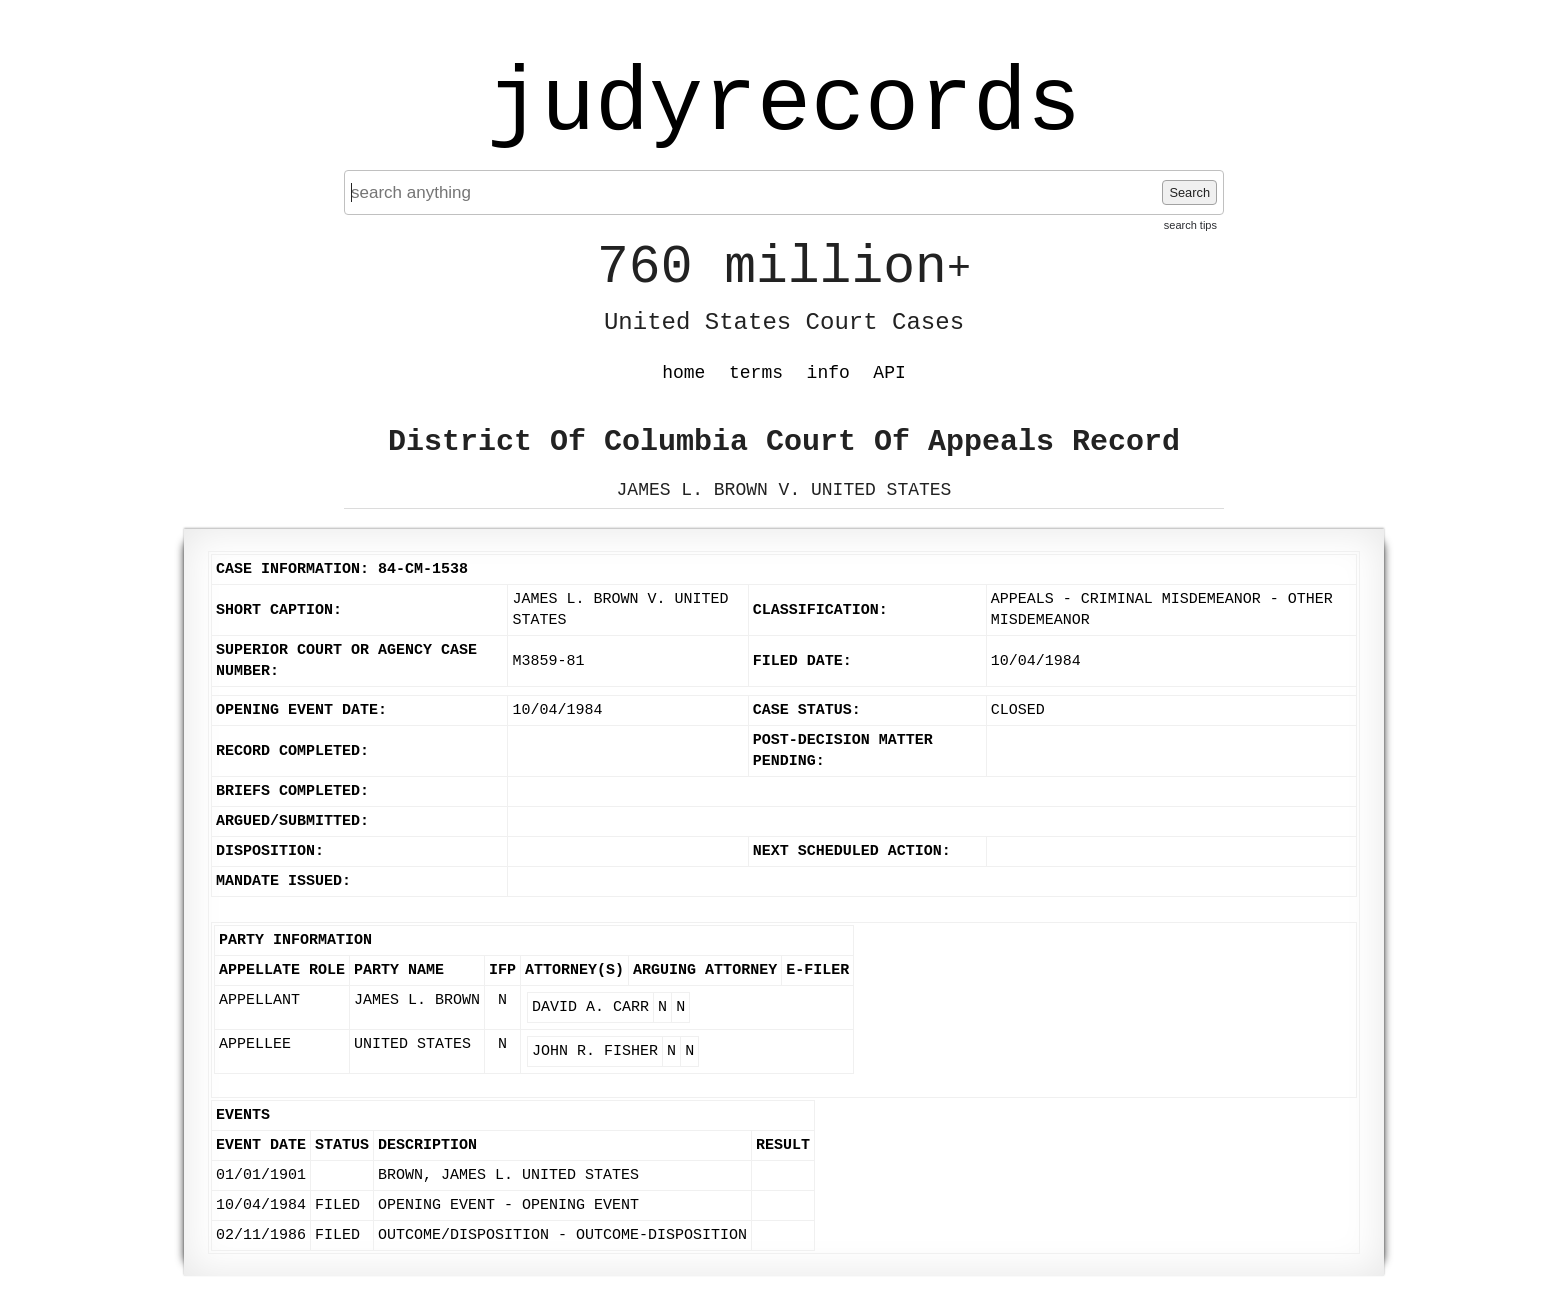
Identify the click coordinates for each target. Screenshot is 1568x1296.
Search (1189, 192)
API (889, 373)
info (828, 373)
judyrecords (784, 105)
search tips (1190, 225)
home (683, 373)
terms (756, 373)
